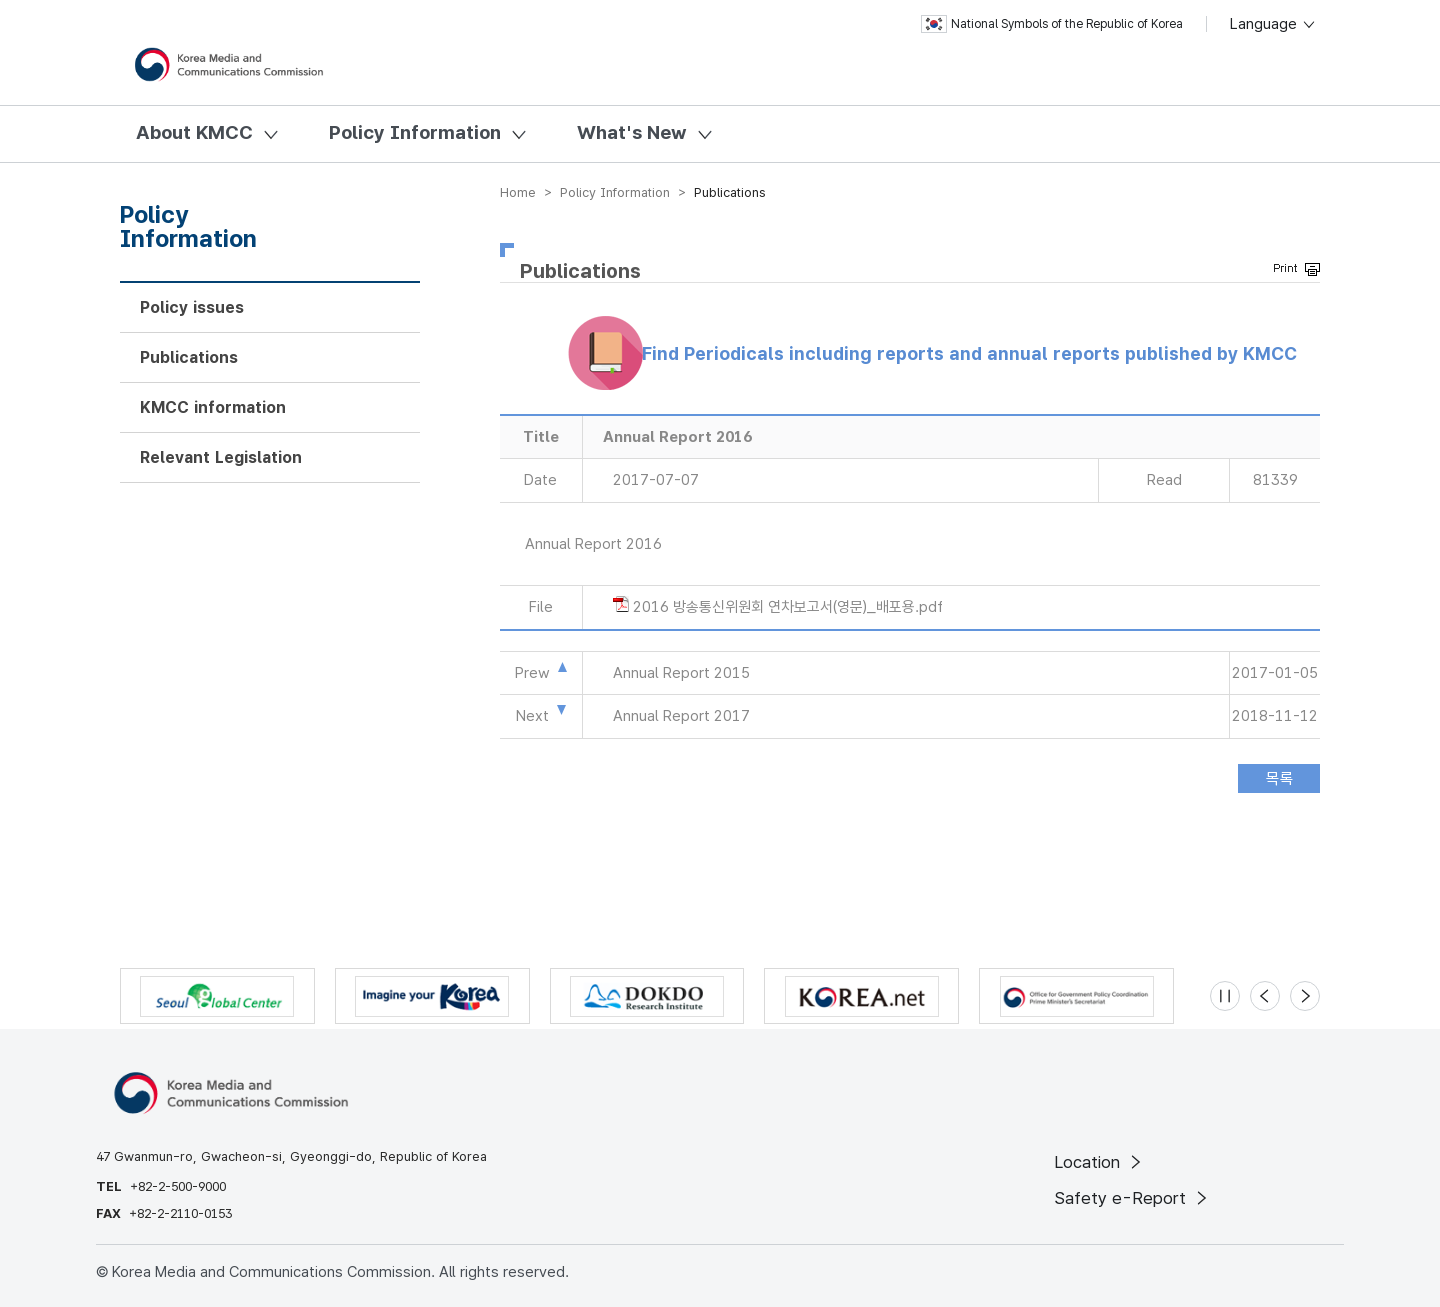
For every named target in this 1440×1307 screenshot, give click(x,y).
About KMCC (194, 132)
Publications (189, 357)
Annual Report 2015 (681, 673)
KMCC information (213, 407)
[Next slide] (1305, 996)
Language (1273, 24)
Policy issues (192, 307)
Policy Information (415, 132)
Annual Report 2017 (681, 716)
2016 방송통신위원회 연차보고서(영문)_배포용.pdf (788, 607)
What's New (632, 132)
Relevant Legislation (221, 457)
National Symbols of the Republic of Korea (1052, 24)
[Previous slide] (1265, 996)
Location (1099, 1162)
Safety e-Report (1132, 1198)
